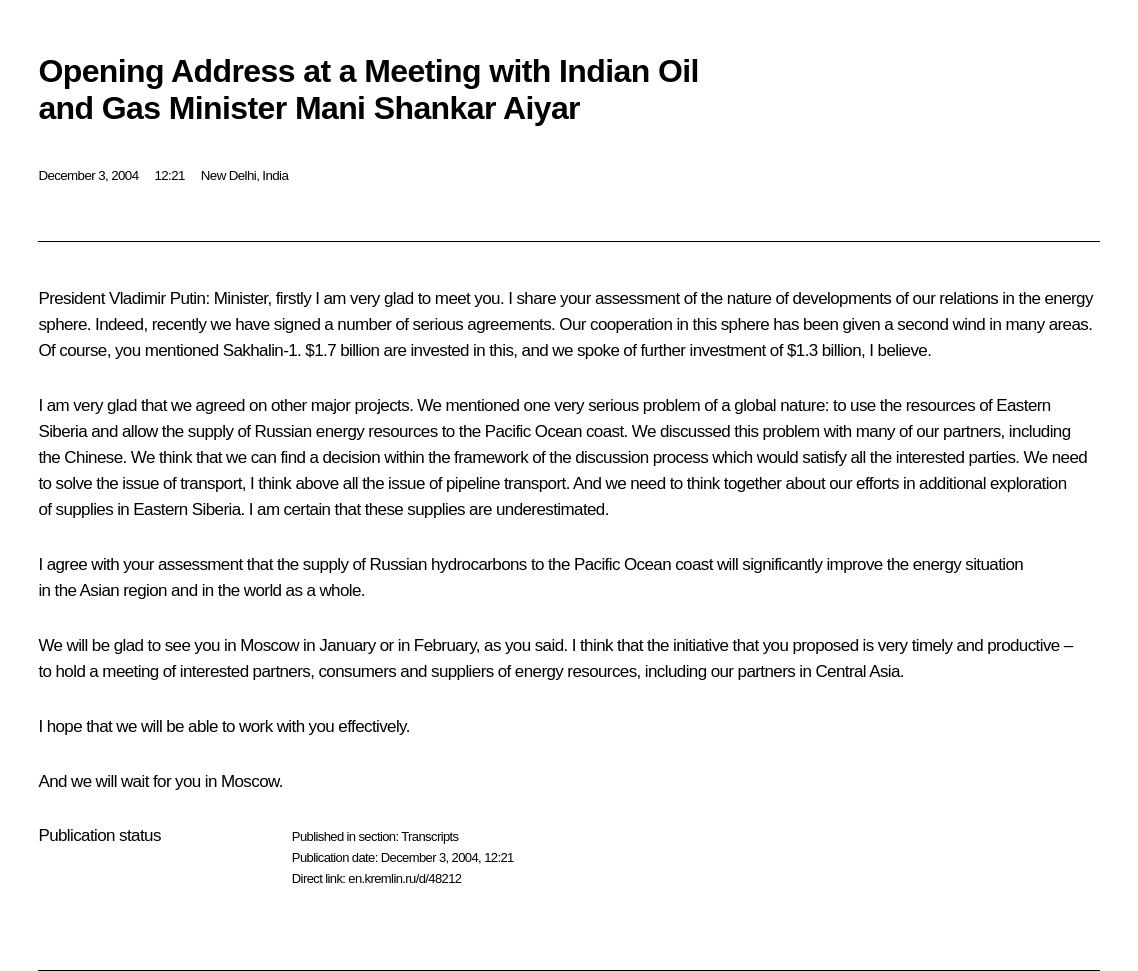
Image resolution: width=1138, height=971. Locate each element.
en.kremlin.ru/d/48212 (404, 878)
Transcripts (429, 836)
